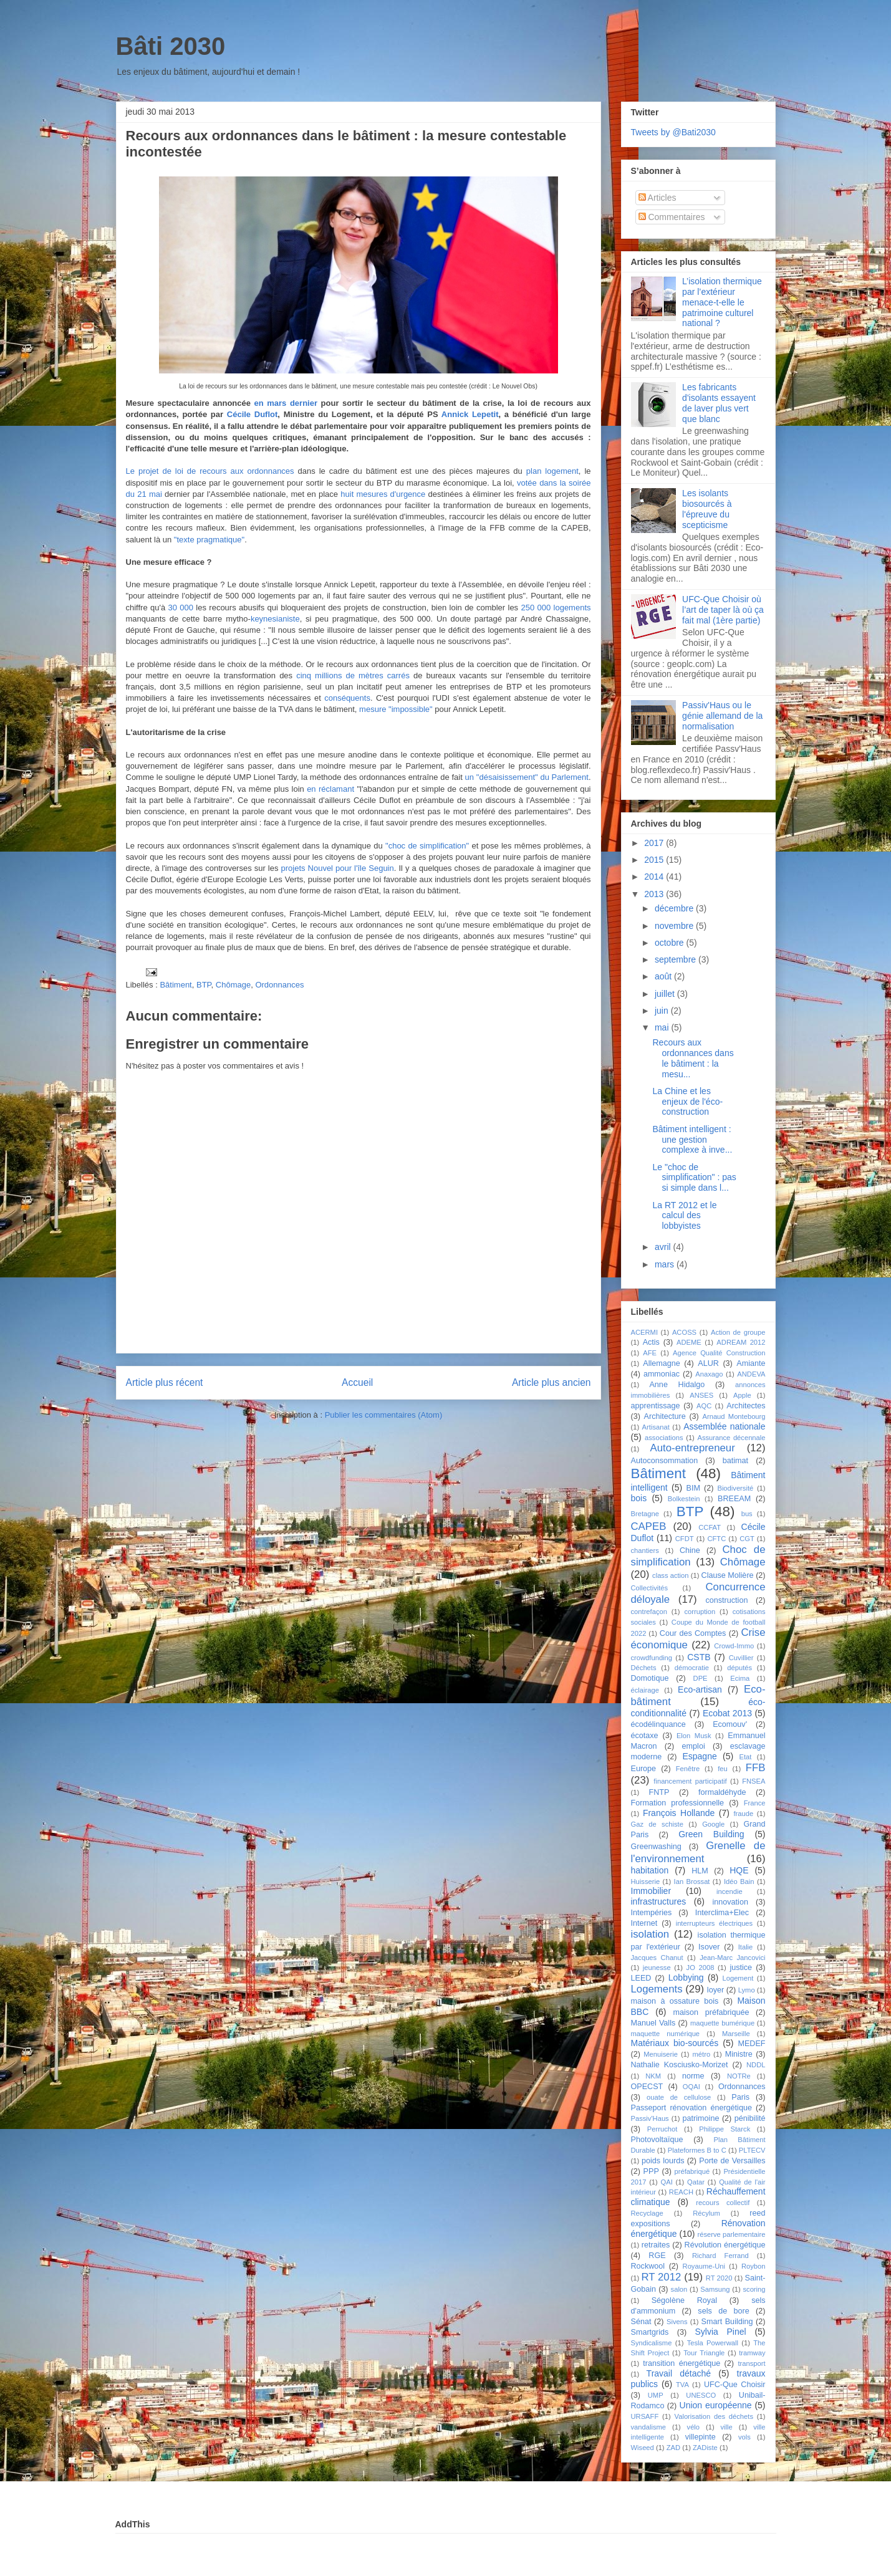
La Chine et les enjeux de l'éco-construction (687, 1101)
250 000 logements (555, 607)
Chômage (233, 984)
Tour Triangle (704, 2353)
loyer (715, 1990)
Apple (742, 1395)
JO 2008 (700, 1967)
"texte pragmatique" (209, 539)
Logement (737, 1978)
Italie (745, 1947)
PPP (651, 2171)
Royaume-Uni (704, 2266)
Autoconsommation (664, 1460)
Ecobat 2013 (727, 1713)
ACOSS (684, 1332)
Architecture (665, 1416)
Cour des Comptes (693, 1633)
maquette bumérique (722, 2023)
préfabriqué (692, 2171)
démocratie (692, 1667)
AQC (703, 1406)
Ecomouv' (730, 1724)
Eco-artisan (700, 1689)
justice (741, 1967)
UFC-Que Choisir (735, 2384)
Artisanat (656, 1427)
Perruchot (662, 2129)
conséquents (347, 698)
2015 (655, 860)
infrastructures (658, 1901)
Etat (745, 1757)
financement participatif (689, 1781)
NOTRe (739, 2076)
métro (702, 2054)
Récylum (706, 2213)
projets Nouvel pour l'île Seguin (337, 868)
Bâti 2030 (171, 46)
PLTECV (752, 2150)
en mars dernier (285, 403)
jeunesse (657, 1967)
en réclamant (330, 789)
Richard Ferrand (720, 2255)
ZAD (673, 2447)
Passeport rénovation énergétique (691, 2107)
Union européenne (716, 2405)
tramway (752, 2353)
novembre (675, 926)
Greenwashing (656, 1846)
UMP (655, 2395)
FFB (756, 1768)
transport (751, 2363)
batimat (735, 1460)
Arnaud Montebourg (733, 1416)
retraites (656, 2245)
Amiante (750, 1363)
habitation (650, 1870)
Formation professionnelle (678, 1803)
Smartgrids (650, 2332)
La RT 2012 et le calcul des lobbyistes (684, 1215)
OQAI (691, 2086)
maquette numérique (665, 2033)
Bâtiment (175, 984)
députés (739, 1667)
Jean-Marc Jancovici (732, 1957)
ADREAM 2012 (740, 1342)
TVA (682, 2384)
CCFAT (709, 1527)
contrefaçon (649, 1611)
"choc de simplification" (427, 845)
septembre (676, 959)
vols (744, 2437)
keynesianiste (275, 618)
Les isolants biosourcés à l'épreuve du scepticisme (706, 508)
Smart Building (727, 2321)
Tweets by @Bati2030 (673, 132)
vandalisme (649, 2427)
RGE (656, 2255)
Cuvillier (741, 1657)
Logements (657, 1989)
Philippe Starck (724, 2129)
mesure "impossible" (396, 709)
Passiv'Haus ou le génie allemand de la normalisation (722, 715)
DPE (700, 1678)
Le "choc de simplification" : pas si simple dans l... (694, 1177)
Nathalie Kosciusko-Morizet (679, 2064)
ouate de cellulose (679, 2097)
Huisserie (645, 1881)
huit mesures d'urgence (382, 494)
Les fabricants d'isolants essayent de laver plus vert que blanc (719, 402)
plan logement (552, 471)
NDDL (755, 2065)
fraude (743, 1813)
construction (727, 1600)
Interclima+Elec (722, 1912)
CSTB (698, 1657)
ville (727, 2427)
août (664, 976)
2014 (655, 877)
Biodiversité (735, 1488)
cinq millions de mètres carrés (353, 675)
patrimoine (701, 2118)
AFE (650, 1353)
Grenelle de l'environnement (698, 1852)
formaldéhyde (722, 1792)
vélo (693, 2427)
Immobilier (651, 1891)
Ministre (739, 2054)
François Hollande (679, 1813)
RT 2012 (661, 2277)
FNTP (658, 1792)
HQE (739, 1870)
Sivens (677, 2321)
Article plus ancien (551, 1382)
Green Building (711, 1834)
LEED (641, 1978)
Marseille (736, 2033)
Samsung (715, 2289)
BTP (203, 984)
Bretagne (645, 1513)
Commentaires (671, 217)
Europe (644, 1768)
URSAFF (645, 2416)
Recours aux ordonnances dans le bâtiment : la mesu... (692, 1058)
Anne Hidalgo (677, 1384)
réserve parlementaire (732, 2234)
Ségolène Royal (684, 2300)
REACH (681, 2192)
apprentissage (655, 1405)
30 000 (181, 607)
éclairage (645, 1690)
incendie (729, 1891)
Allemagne (661, 1363)
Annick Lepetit (470, 414)
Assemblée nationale (724, 1426)
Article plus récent (164, 1382)
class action (670, 1575)
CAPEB (649, 1526)
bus (747, 1513)
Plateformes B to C (697, 2150)
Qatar (696, 2182)
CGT (746, 1538)
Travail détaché (679, 2373)
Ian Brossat (692, 1881)
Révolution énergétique (725, 2245)
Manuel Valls (653, 2023)
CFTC (716, 1538)
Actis (651, 1342)
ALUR (708, 1363)
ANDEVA (751, 1374)
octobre (670, 943)
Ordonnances (279, 984)
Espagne (699, 1756)
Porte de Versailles (732, 2160)
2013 (655, 894)
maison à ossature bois (675, 2001)
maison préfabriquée (711, 2012)
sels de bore (723, 2311)
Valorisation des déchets (714, 2416)
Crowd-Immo (734, 1646)
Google (713, 1824)
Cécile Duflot (252, 414)
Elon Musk (694, 1735)
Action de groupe (738, 1332)
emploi (693, 1746)
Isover (709, 1947)
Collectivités (649, 1588)
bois (639, 1498)
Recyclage (647, 2213)
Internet (644, 1923)
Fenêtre (688, 1768)
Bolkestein (684, 1498)
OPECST (647, 2086)
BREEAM (734, 1498)
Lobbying (686, 1977)
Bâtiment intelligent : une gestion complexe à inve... (692, 1139)
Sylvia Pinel (720, 2332)
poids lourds (663, 2160)
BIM (693, 1488)
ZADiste (705, 2447)
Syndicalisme (651, 2343)
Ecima (739, 1678)
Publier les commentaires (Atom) (384, 1415)
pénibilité (750, 2118)
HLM (699, 1871)
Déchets (644, 1667)
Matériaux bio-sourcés (675, 2043)
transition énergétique (681, 2363)
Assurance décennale (731, 1437)
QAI (667, 2182)
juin (663, 1011)
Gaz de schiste (657, 1824)
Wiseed (642, 2447)
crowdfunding (652, 1657)
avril (664, 1247)
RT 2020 (719, 2278)
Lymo (746, 1990)
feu (723, 1768)
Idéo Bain (739, 1881)
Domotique (650, 1678)
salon (679, 2289)
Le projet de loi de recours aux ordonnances (210, 471)
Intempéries (651, 1912)
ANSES (701, 1395)
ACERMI (644, 1332)
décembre (675, 908)
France (755, 1803)
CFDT (684, 1538)
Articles (657, 198)
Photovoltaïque (657, 2139)
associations (664, 1437)
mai (663, 1027)
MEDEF (751, 2043)
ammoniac (661, 1374)
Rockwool (648, 2266)
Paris (740, 2097)
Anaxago (709, 1374)
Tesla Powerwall (712, 2343)
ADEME (689, 1342)
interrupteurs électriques (714, 1923)
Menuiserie (660, 2054)
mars (666, 1264)
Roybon (753, 2266)
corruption (699, 1611)
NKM (653, 2076)
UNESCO (701, 2395)
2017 (655, 843)
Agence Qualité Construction (719, 1353)
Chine (690, 1550)
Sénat (641, 2321)
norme (693, 2076)
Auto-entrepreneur (692, 1448)
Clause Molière (727, 1575)
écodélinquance (658, 1724)
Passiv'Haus (650, 2118)
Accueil (357, 1382)
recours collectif (722, 2202)
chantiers (645, 1550)
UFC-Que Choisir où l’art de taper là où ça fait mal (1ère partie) (723, 609)
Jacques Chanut (657, 1957)
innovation (730, 1902)
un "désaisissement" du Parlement (527, 777)
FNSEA (753, 1781)
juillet (666, 994)
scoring (754, 2289)
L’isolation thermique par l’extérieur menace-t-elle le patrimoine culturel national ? (722, 302)
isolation (650, 1934)
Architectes (745, 1405)
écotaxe (644, 1735)
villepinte (700, 2437)
